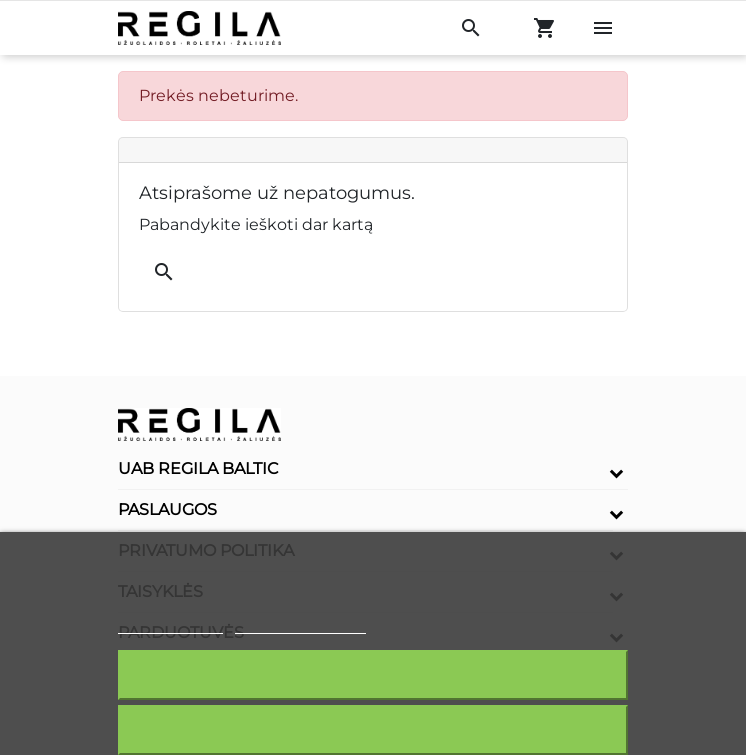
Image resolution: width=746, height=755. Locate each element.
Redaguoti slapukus (301, 624)
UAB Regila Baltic (198, 468)
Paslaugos (167, 509)
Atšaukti (372, 729)
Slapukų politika (170, 624)
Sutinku (373, 674)
